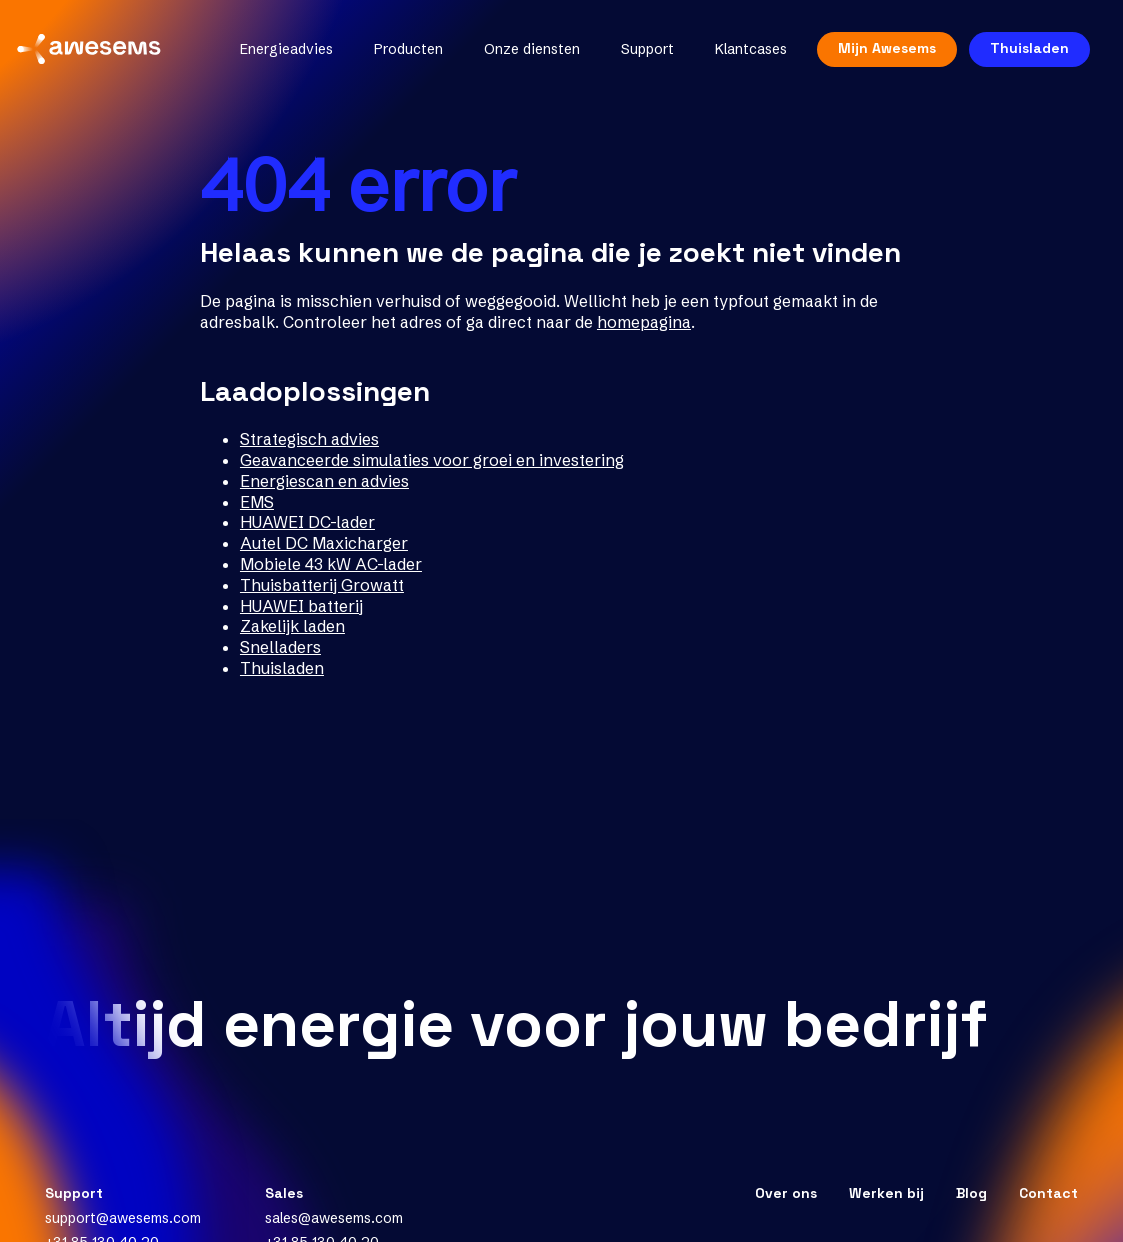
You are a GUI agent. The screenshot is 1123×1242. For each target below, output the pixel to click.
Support (635, 56)
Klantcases (739, 56)
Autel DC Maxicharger (324, 543)
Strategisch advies (309, 439)
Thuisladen (1017, 55)
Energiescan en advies (324, 481)
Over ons (786, 1193)
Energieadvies (274, 56)
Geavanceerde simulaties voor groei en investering (432, 460)
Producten (396, 56)
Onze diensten (520, 56)
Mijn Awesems (875, 55)
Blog (971, 1193)
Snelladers (280, 647)
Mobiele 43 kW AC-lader (331, 564)
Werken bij (886, 1193)
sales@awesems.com (334, 1218)
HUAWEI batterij (301, 606)
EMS (257, 502)
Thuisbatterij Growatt (322, 585)
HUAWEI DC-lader (307, 522)
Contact (1048, 1193)
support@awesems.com (123, 1218)
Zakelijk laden (292, 626)
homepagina (644, 322)
